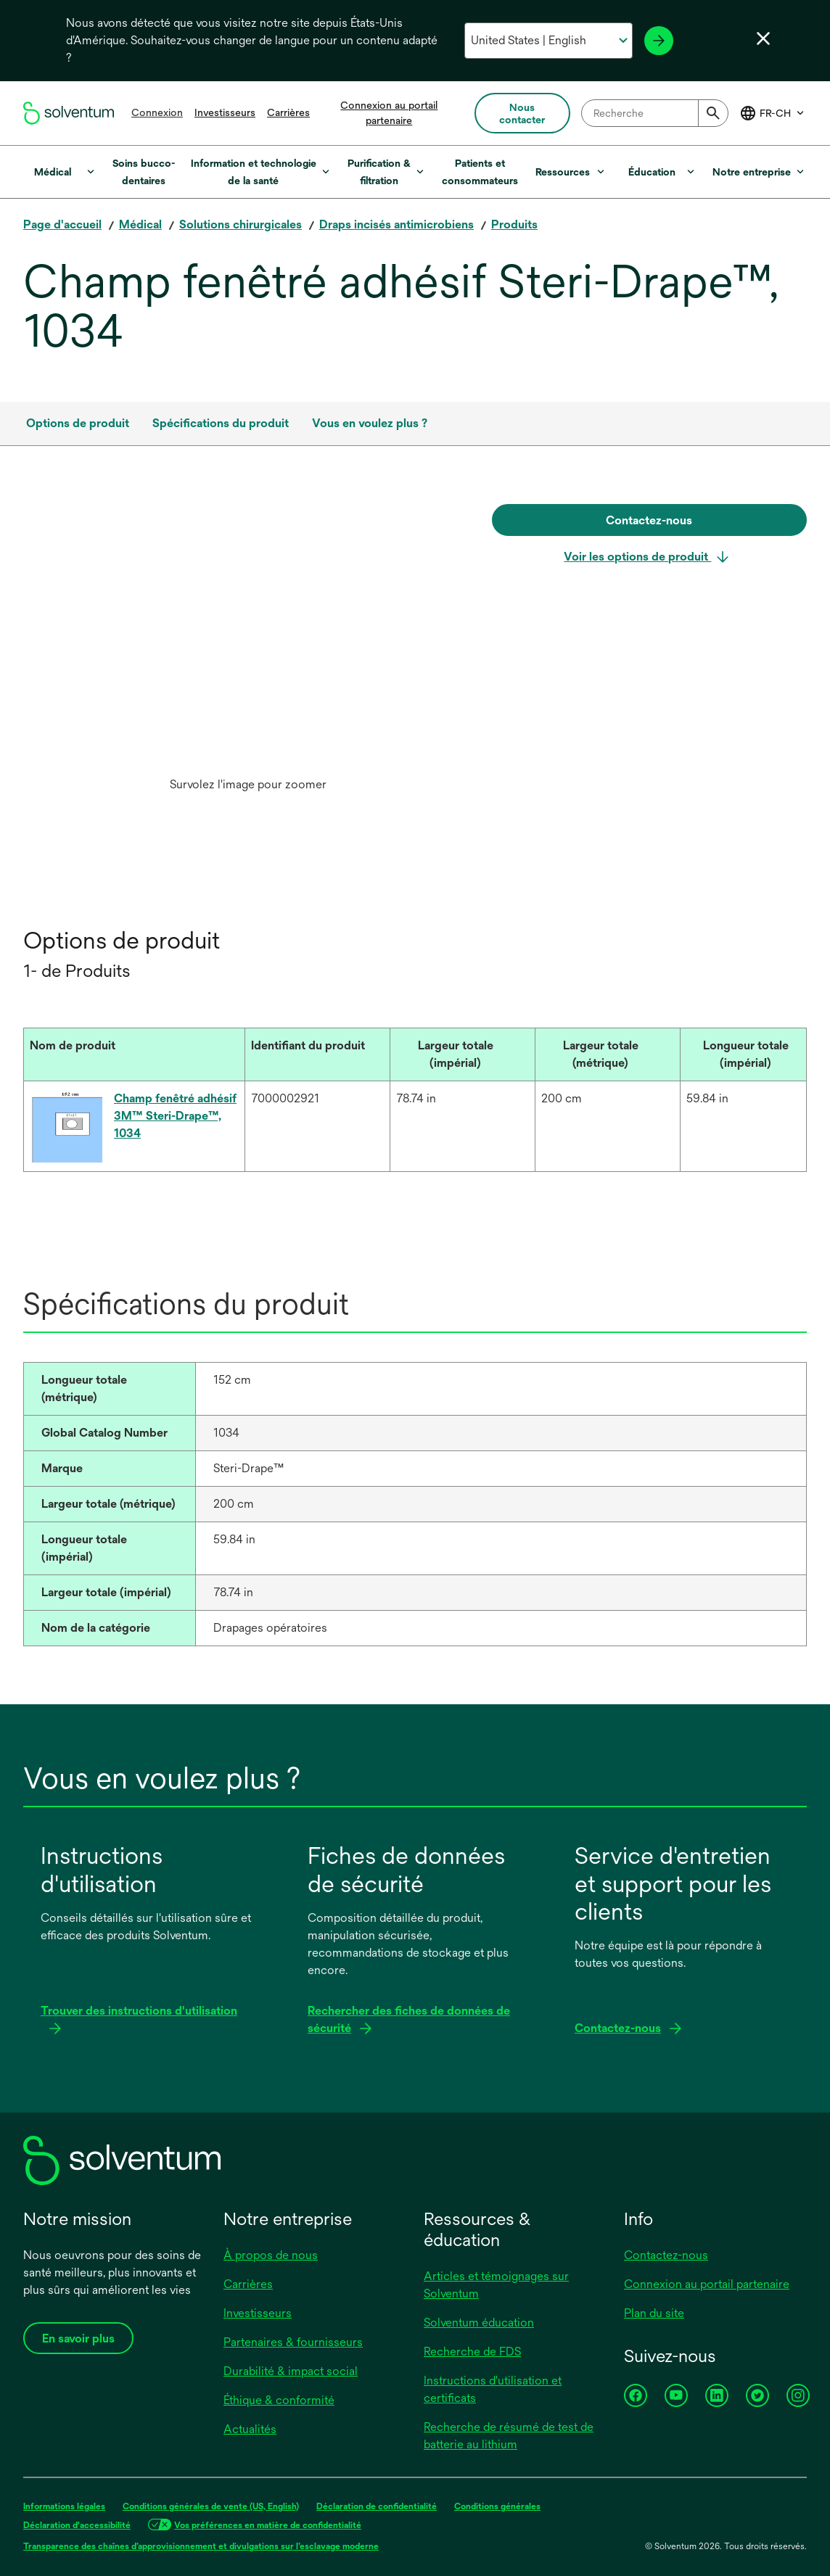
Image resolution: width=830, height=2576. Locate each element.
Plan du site (654, 2313)
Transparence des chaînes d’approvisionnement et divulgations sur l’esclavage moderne (201, 2546)
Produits (514, 224)
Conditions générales (497, 2506)
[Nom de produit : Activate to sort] (134, 1054)
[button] (124, 1045)
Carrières (288, 112)
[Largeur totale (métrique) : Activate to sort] (607, 1054)
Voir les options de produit (637, 557)
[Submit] (713, 113)
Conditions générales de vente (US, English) (211, 2506)
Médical (140, 224)
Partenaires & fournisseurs (293, 2342)
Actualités (249, 2429)
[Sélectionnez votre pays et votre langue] (548, 40)
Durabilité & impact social (290, 2371)
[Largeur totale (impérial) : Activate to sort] (462, 1054)
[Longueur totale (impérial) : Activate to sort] (752, 1054)
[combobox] (655, 113)
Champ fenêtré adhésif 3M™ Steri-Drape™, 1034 (175, 1115)
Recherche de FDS (472, 2351)
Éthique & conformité (278, 2400)
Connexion (157, 112)
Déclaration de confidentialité (376, 2506)
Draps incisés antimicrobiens (396, 224)
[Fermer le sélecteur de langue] (763, 38)
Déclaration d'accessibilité (77, 2525)
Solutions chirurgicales (240, 224)
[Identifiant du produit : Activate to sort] (317, 1054)
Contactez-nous (666, 2255)
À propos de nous (270, 2255)
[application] (247, 637)
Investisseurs (224, 112)
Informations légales (64, 2506)
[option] (247, 651)
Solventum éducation (479, 2322)
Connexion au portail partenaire (706, 2284)
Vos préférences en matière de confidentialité (267, 2525)
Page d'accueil (62, 224)
